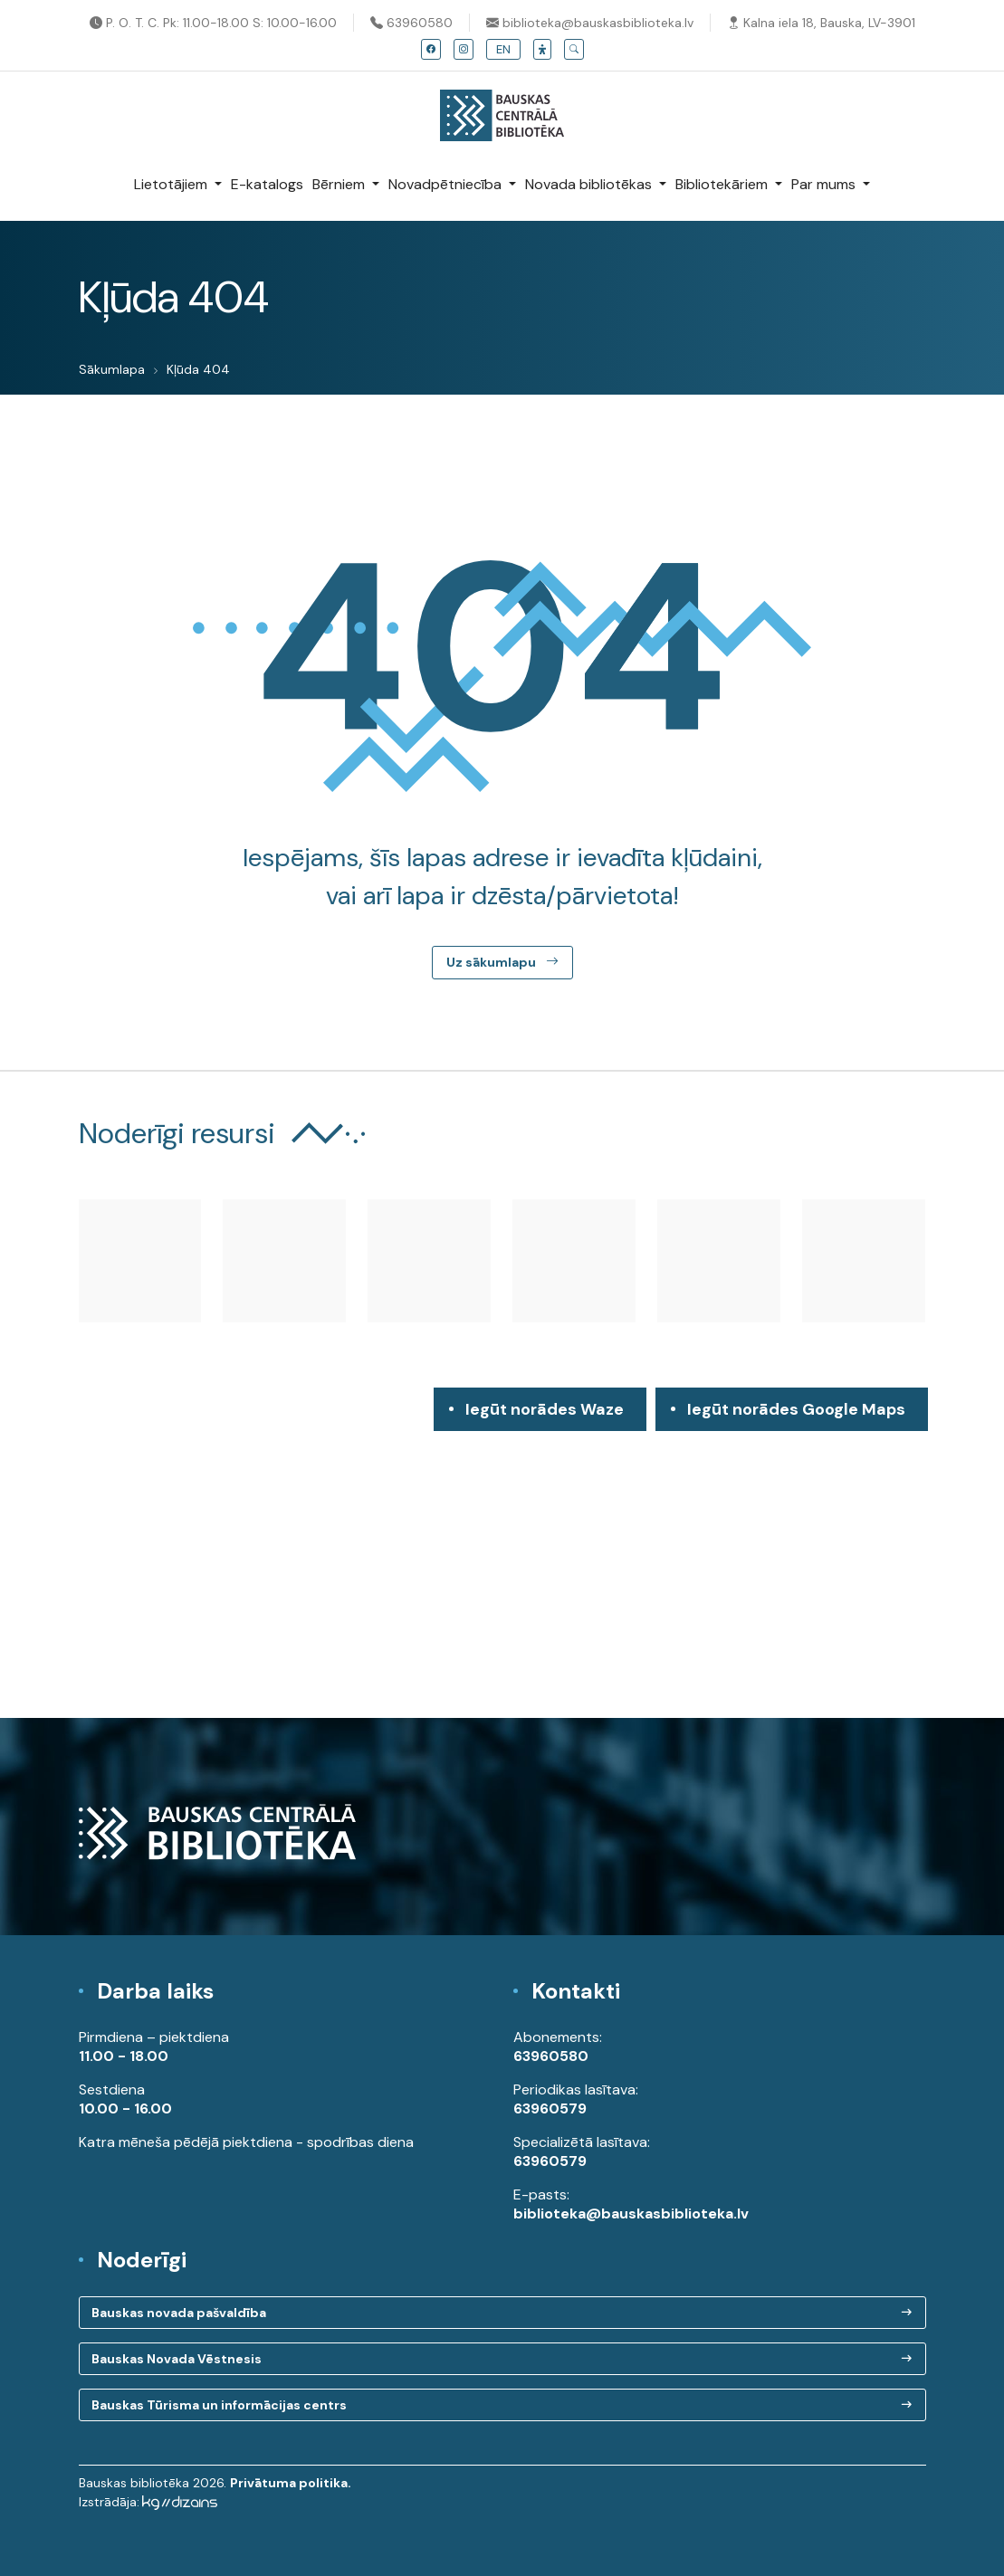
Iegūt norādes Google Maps (796, 1414)
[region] (502, 1553)
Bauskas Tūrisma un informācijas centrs (219, 2405)
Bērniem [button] (340, 184)
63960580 (411, 22)
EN (503, 49)
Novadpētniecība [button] (446, 184)
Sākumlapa (112, 369)
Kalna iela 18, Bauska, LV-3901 (821, 22)
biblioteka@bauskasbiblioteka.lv (589, 22)
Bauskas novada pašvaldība (178, 2312)
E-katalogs (267, 184)
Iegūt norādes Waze (544, 1409)
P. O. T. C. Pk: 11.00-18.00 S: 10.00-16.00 (213, 22)
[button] (542, 49)
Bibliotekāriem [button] (723, 184)
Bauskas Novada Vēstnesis (176, 2359)
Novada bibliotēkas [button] (590, 184)
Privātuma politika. (290, 2483)
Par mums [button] (825, 184)
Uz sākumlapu (502, 962)
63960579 (550, 2108)
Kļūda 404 (198, 369)
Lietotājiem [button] (172, 184)
